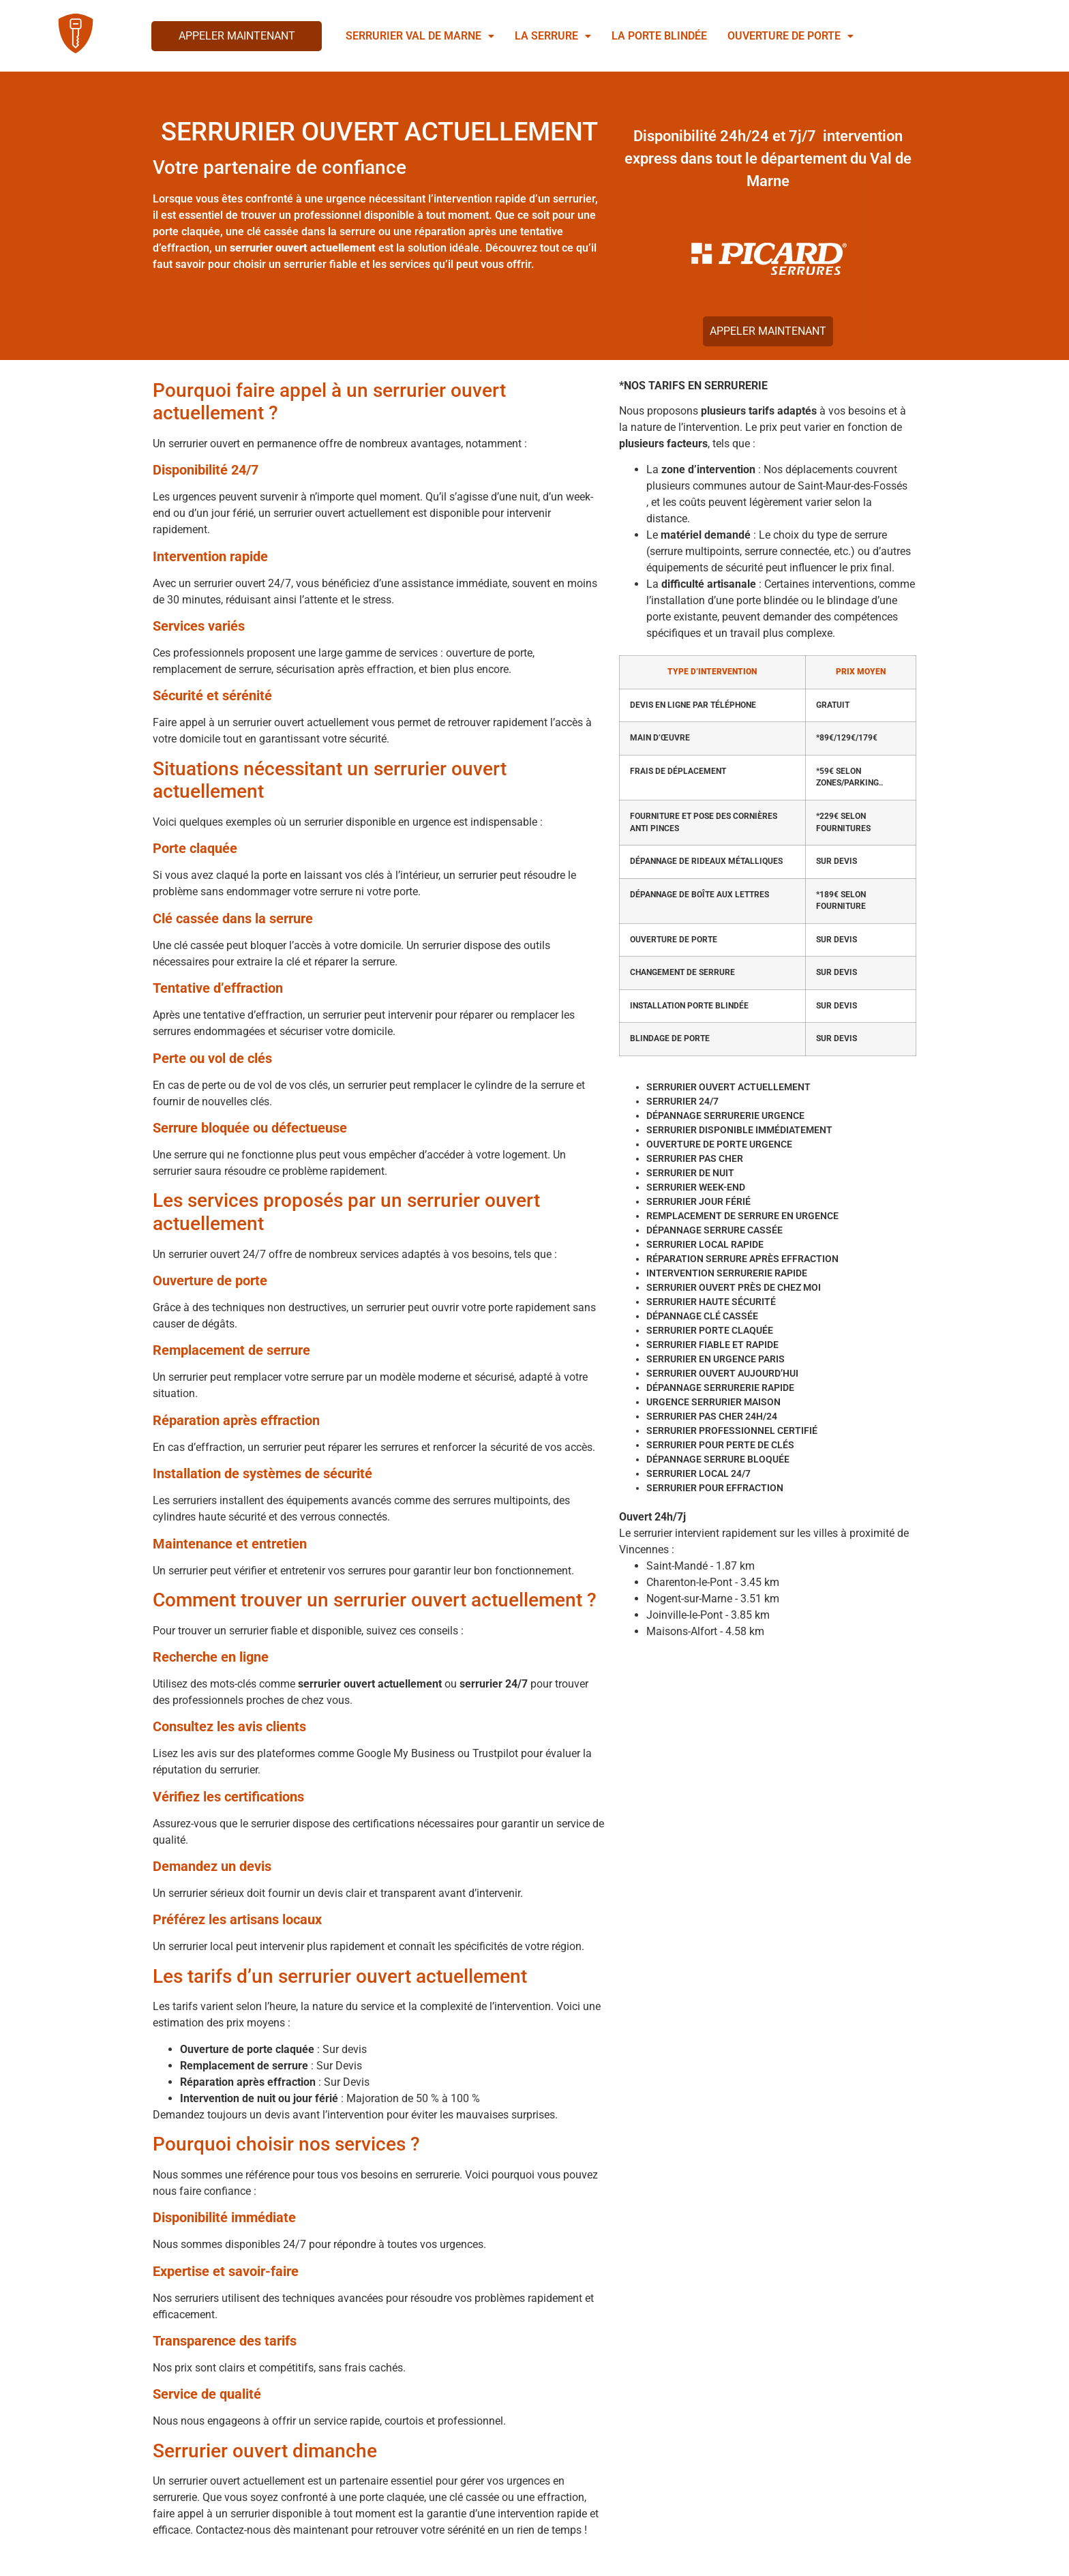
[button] (420, 36)
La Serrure (553, 35)
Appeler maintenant (237, 35)
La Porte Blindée (659, 35)
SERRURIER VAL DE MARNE (420, 35)
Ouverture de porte (790, 35)
